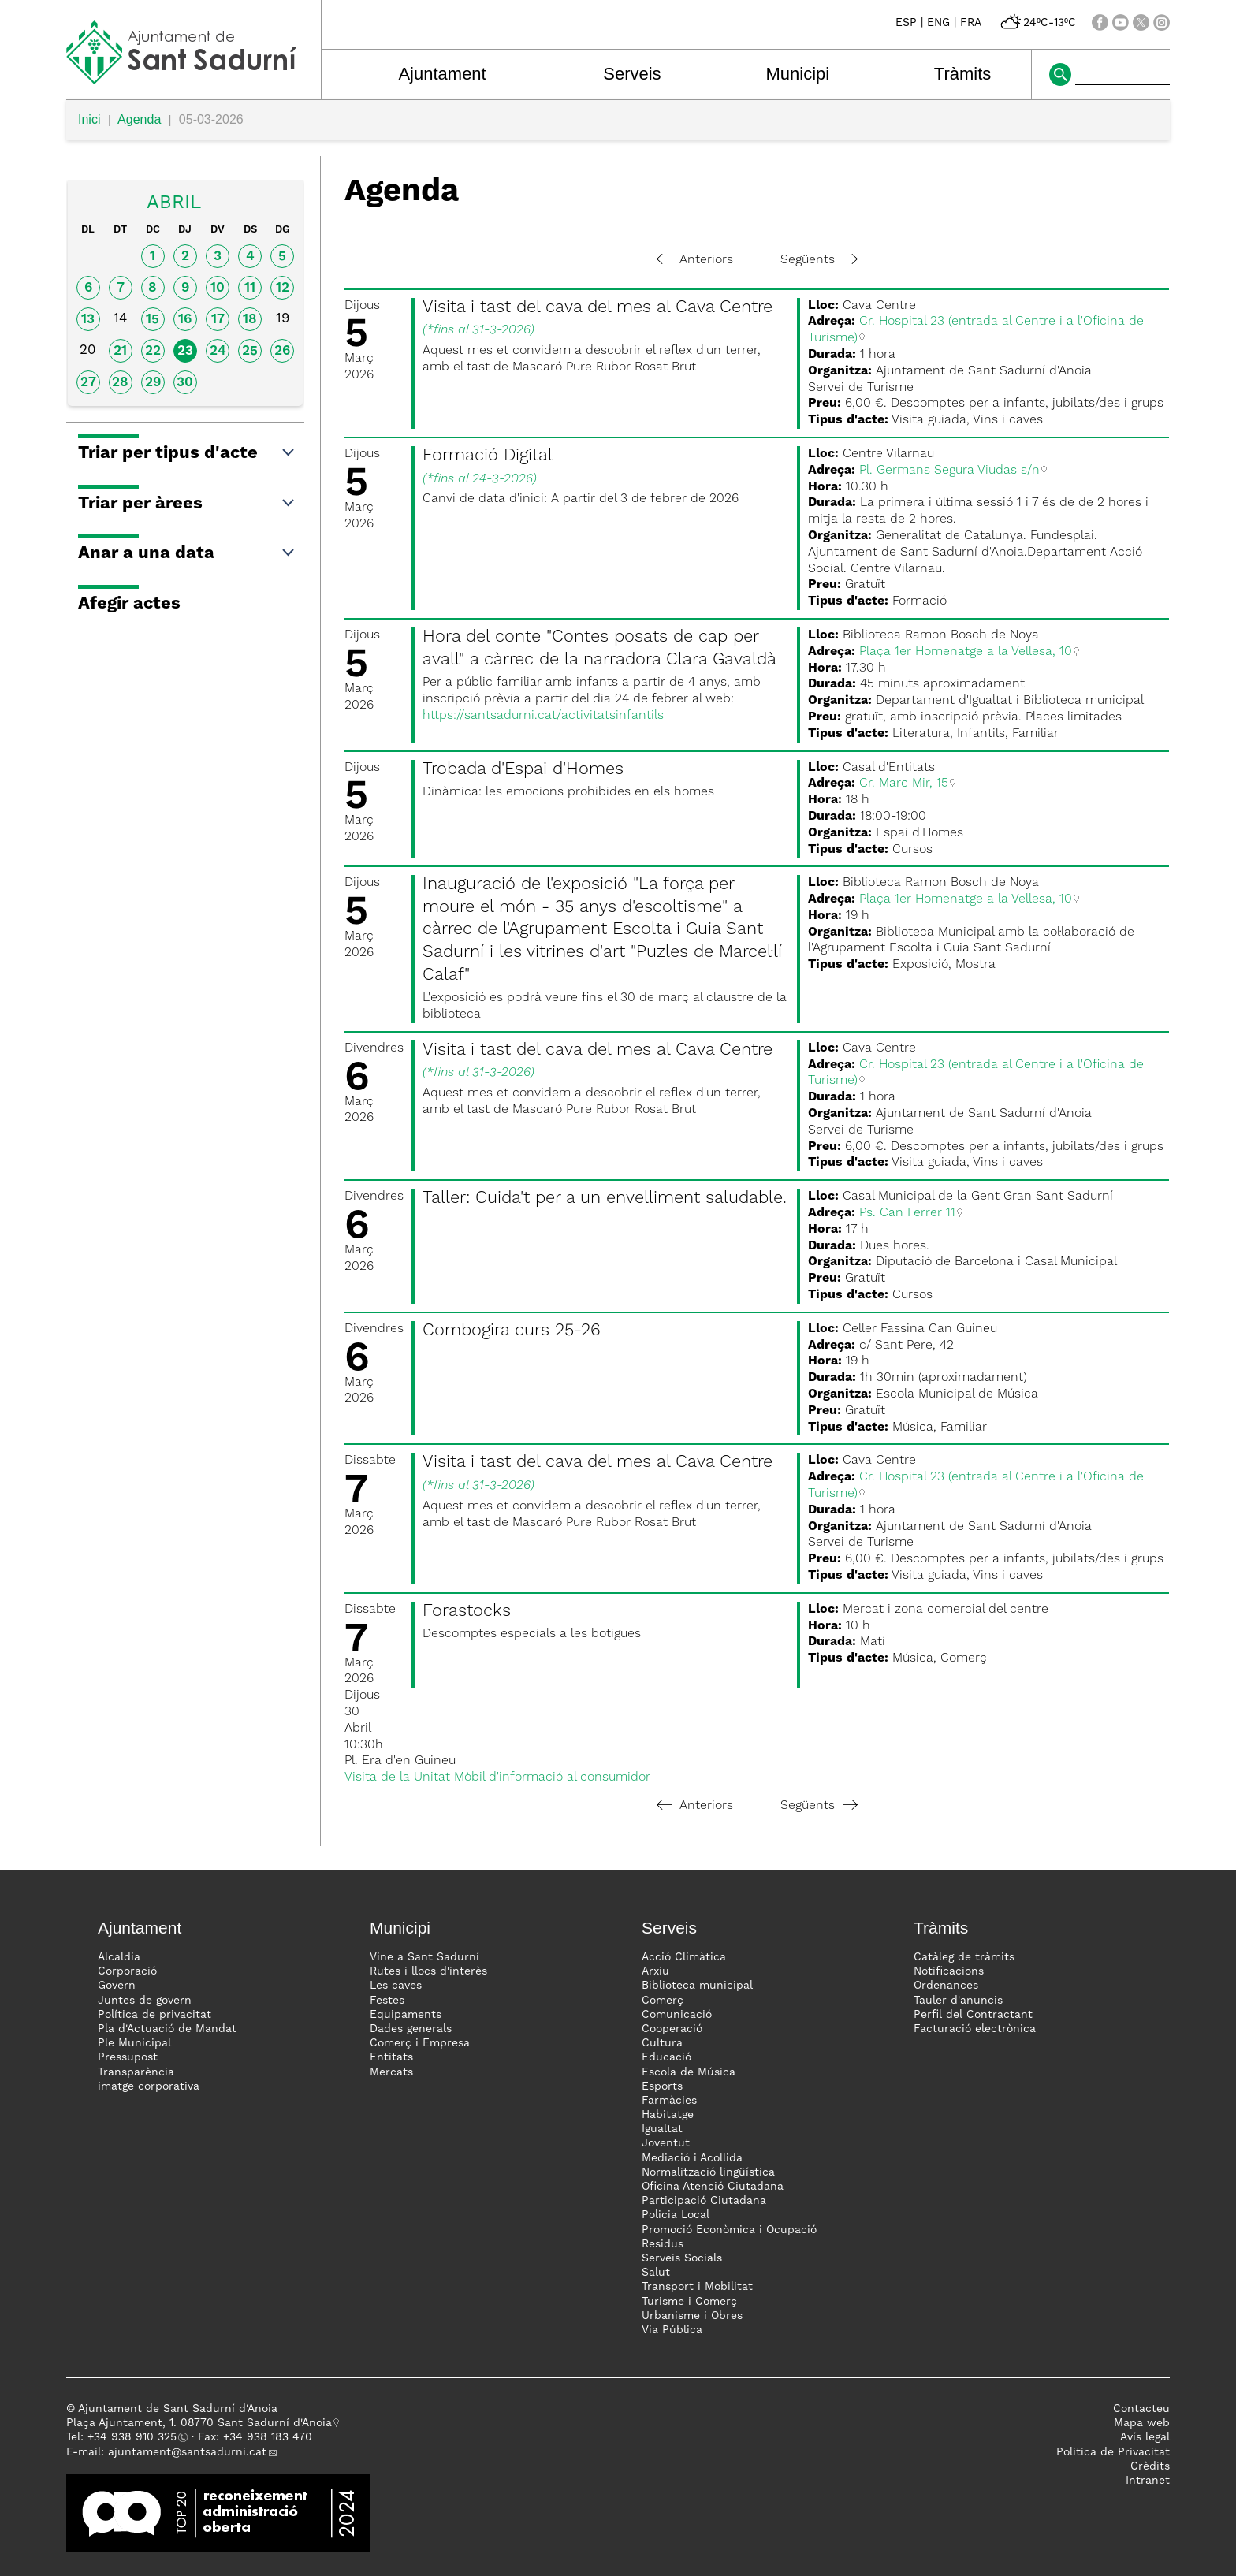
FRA (970, 22)
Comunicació (677, 2014)
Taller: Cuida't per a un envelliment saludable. (605, 1198)
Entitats (391, 2057)
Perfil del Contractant (973, 2014)
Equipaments (405, 2014)
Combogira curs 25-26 (512, 1330)
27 (88, 382)
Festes (387, 2000)
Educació (666, 2057)
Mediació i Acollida (692, 2158)
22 (153, 351)
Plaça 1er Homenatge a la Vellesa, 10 (965, 652)
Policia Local (675, 2214)
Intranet (1148, 2480)
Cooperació (672, 2028)
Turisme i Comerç (689, 2301)
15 (152, 319)
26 (282, 351)
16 (185, 319)
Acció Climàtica (684, 1957)
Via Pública (672, 2330)
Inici (89, 119)
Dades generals (411, 2028)
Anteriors (695, 260)
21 (120, 351)
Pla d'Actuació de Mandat (167, 2028)
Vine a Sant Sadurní (424, 1957)
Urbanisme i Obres (692, 2315)
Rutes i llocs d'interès (428, 1971)
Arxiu (655, 1971)
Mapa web (1142, 2423)
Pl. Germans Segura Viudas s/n (949, 470)
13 (88, 319)
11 (249, 288)
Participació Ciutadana (704, 2200)
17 (218, 319)
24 (218, 351)
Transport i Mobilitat (697, 2286)
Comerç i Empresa (420, 2043)
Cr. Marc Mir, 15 (903, 783)
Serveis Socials (682, 2258)
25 (250, 351)
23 (185, 351)
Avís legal (1145, 2437)
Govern (117, 1985)
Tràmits (963, 74)
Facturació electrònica (975, 2028)
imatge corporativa (148, 2086)
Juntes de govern (145, 2000)
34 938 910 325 (135, 2437)
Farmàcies (669, 2100)
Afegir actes (129, 603)
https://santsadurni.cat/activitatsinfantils (543, 715)
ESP (906, 22)
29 (153, 382)
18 (250, 319)
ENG (938, 22)
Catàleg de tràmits (964, 1957)
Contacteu (1141, 2408)
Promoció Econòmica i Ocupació (729, 2229)
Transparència (136, 2072)
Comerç (662, 2000)
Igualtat (662, 2129)
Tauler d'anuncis (958, 2000)
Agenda (139, 119)
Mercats (391, 2072)
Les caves (396, 1985)
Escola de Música (688, 2072)
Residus (662, 2244)
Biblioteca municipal (697, 1985)
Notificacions (949, 1971)
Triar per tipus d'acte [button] (187, 453)
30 (185, 382)
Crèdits (1150, 2466)
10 (217, 288)
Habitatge (668, 2114)
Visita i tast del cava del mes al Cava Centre (597, 307)
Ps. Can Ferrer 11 (907, 1213)
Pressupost (128, 2057)
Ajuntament (442, 74)
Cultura (662, 2043)
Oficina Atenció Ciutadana (713, 2186)
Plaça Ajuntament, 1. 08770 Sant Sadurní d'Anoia (199, 2423)
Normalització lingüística (708, 2172)
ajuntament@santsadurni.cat (187, 2452)
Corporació (127, 1971)
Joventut (666, 2143)
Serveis (632, 74)
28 (120, 382)
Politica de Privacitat (1113, 2452)
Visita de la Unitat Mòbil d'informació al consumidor (497, 1777)
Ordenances (946, 1985)
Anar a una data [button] (187, 553)
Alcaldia (119, 1957)
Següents (819, 260)
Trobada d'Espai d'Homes (523, 769)
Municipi (798, 74)
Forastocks (467, 1611)
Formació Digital (488, 455)
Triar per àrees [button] (187, 503)
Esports (662, 2086)
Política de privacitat (154, 2014)
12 (282, 288)
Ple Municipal (134, 2043)
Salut (656, 2272)
